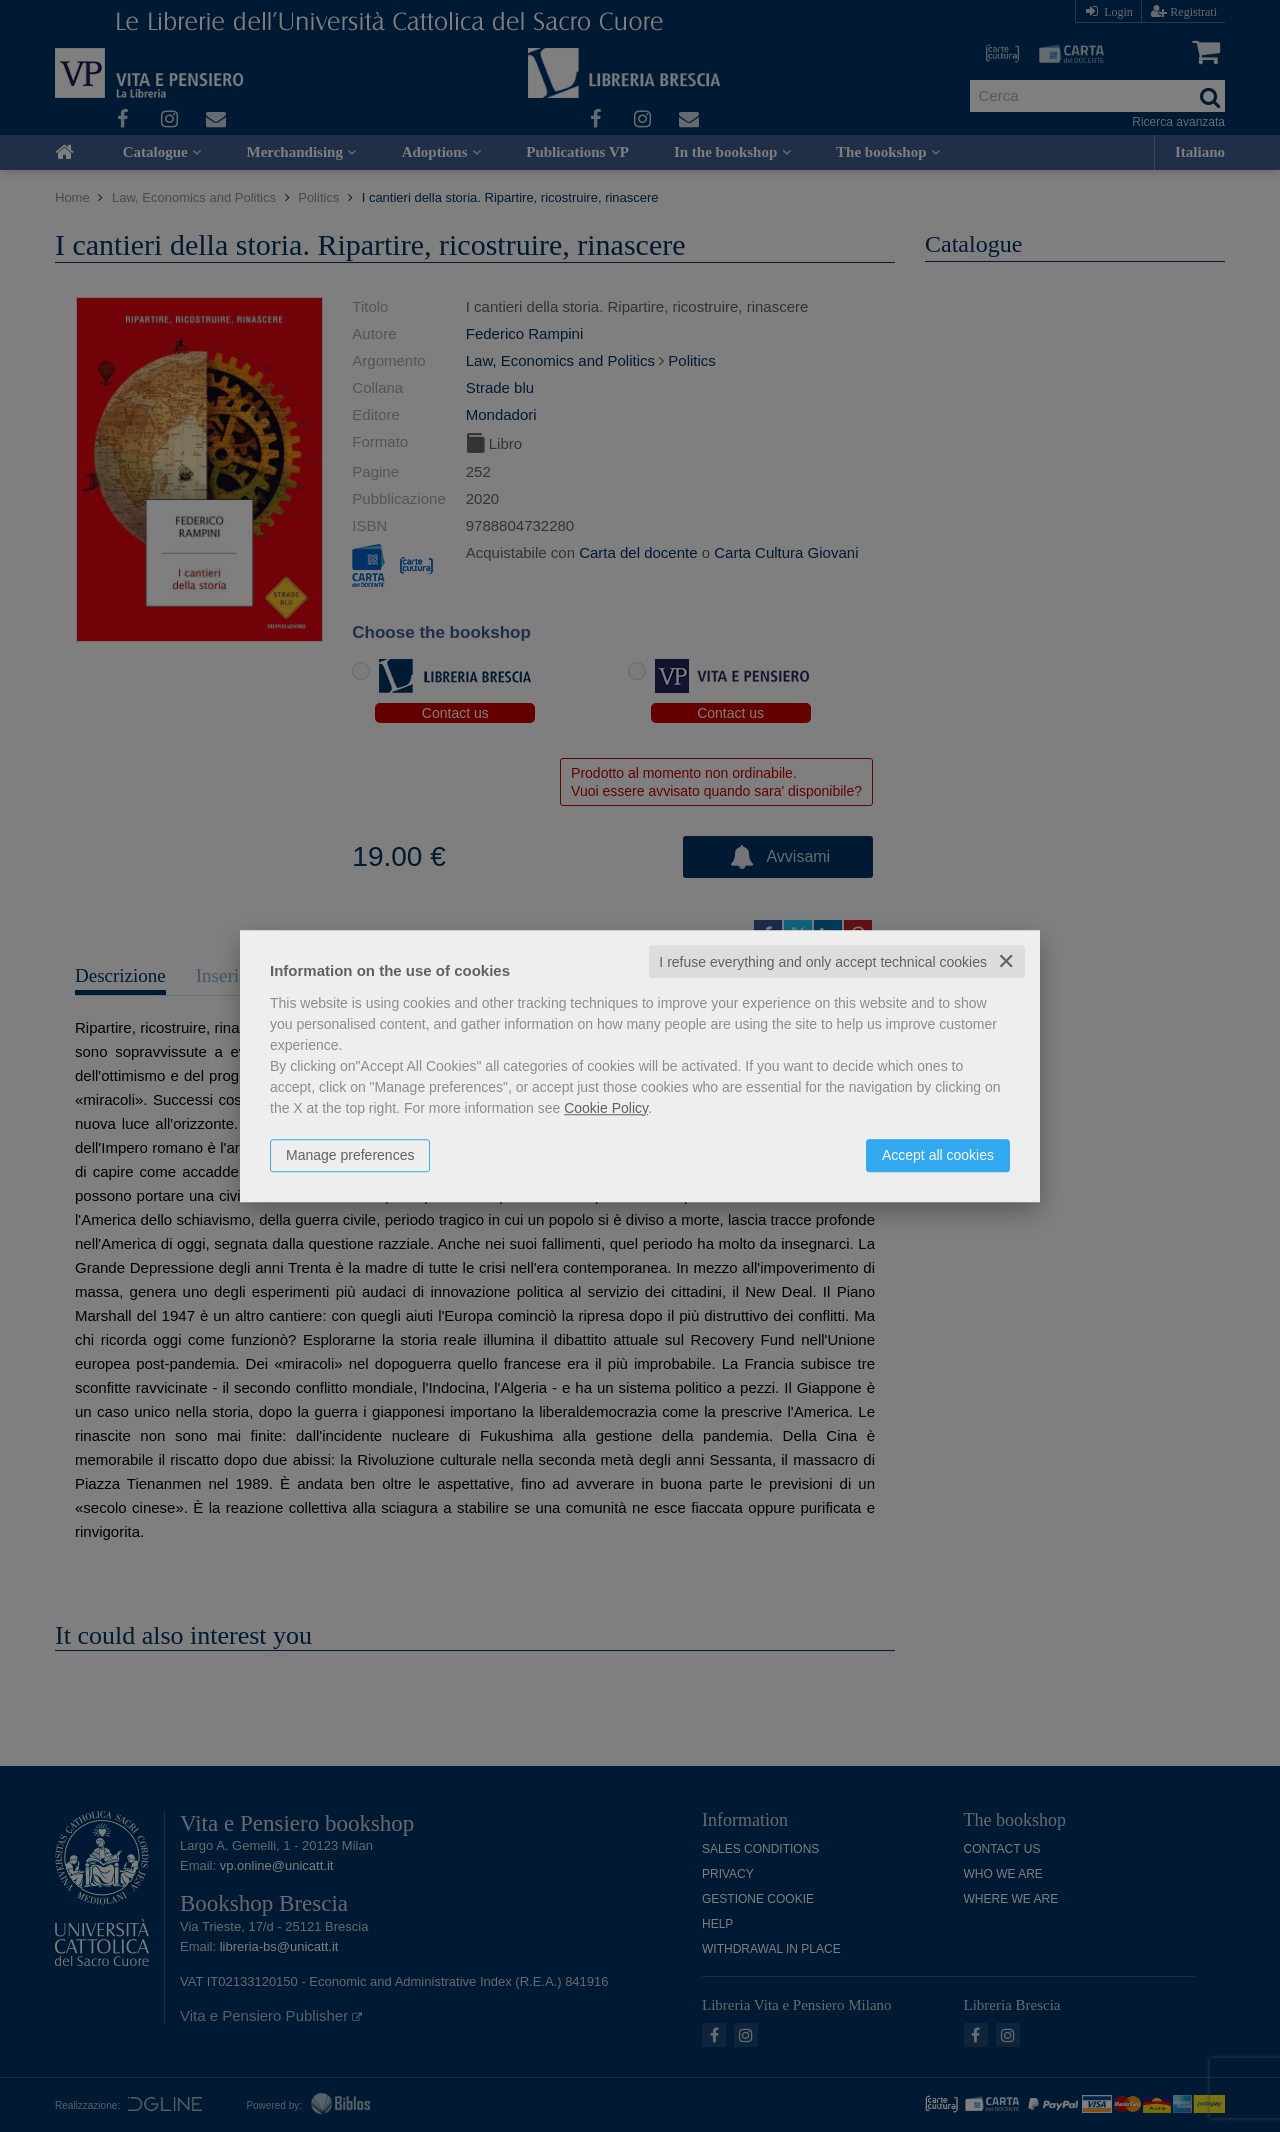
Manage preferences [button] (350, 1155)
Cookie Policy (606, 1108)
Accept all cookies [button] (938, 1155)
